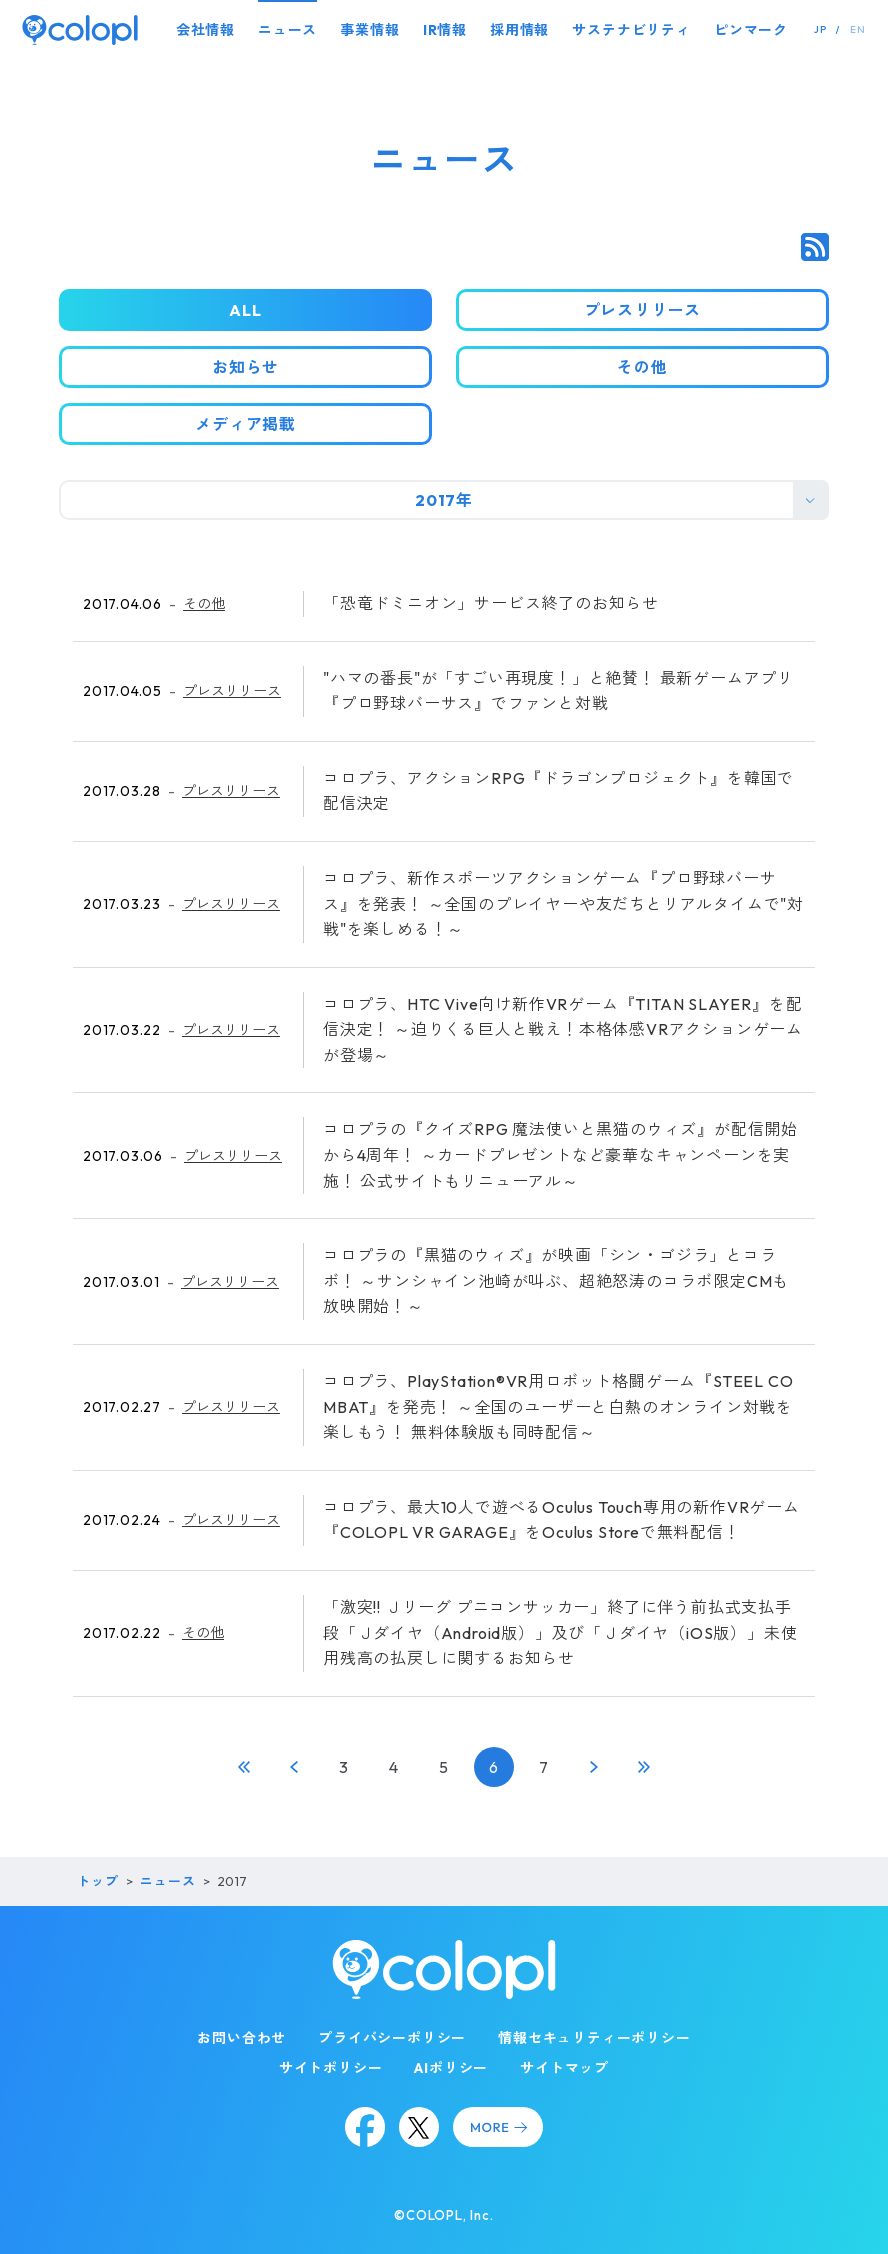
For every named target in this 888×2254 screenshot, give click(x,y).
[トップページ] (80, 30)
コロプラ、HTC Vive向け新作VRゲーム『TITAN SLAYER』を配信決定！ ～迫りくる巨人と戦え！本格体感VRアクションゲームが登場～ (563, 1029)
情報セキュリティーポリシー (594, 2038)
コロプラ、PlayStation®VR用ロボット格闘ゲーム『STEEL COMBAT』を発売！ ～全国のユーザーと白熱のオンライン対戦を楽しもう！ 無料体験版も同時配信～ (558, 1406)
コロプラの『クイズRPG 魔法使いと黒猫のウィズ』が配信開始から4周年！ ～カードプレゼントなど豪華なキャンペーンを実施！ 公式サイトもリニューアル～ (560, 1154)
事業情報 (369, 30)
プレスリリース (232, 691)
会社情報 (205, 30)
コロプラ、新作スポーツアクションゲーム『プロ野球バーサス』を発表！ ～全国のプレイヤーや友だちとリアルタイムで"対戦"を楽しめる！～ (563, 903)
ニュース (287, 30)
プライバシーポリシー (392, 2038)
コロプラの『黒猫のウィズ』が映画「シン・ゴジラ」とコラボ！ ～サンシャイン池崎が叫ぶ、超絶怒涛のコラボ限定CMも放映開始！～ (556, 1280)
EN (858, 29)
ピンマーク (751, 30)
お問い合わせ (241, 2038)
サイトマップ (564, 2068)
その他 (204, 604)
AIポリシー (451, 2068)
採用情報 (519, 30)
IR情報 (445, 30)
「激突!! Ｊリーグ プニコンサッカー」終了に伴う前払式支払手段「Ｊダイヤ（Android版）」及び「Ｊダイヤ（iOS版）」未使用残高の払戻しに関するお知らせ (560, 1632)
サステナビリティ (631, 30)
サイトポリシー (331, 2068)
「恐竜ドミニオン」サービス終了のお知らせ (491, 603)
